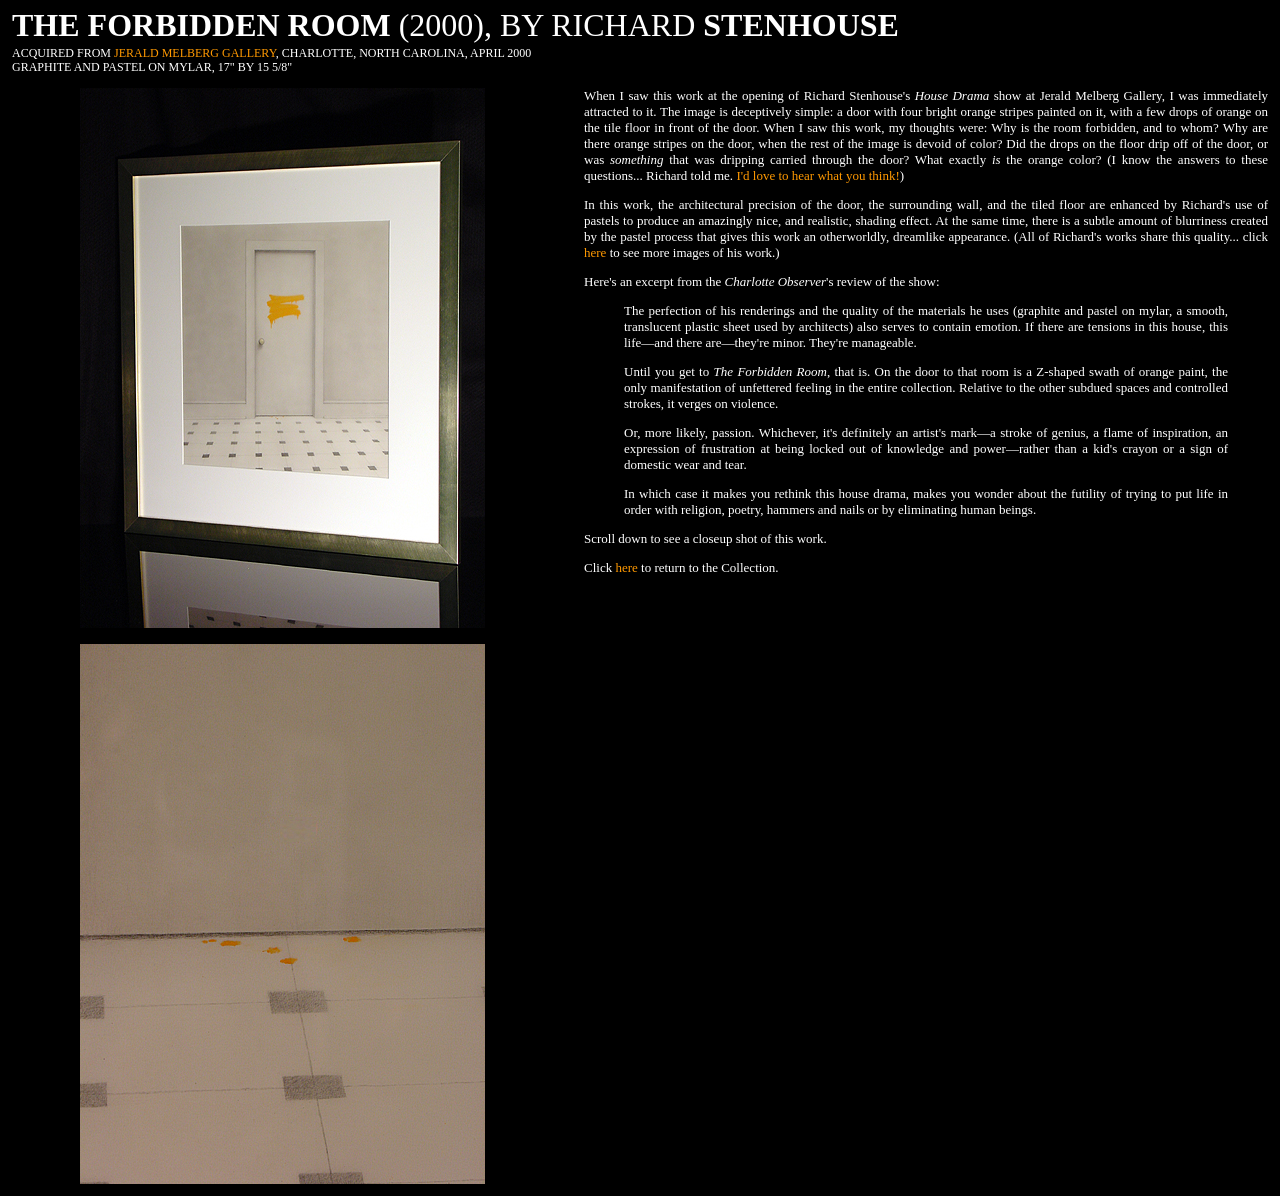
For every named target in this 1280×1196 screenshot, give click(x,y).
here (595, 252)
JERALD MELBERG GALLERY (195, 53)
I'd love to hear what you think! (817, 175)
